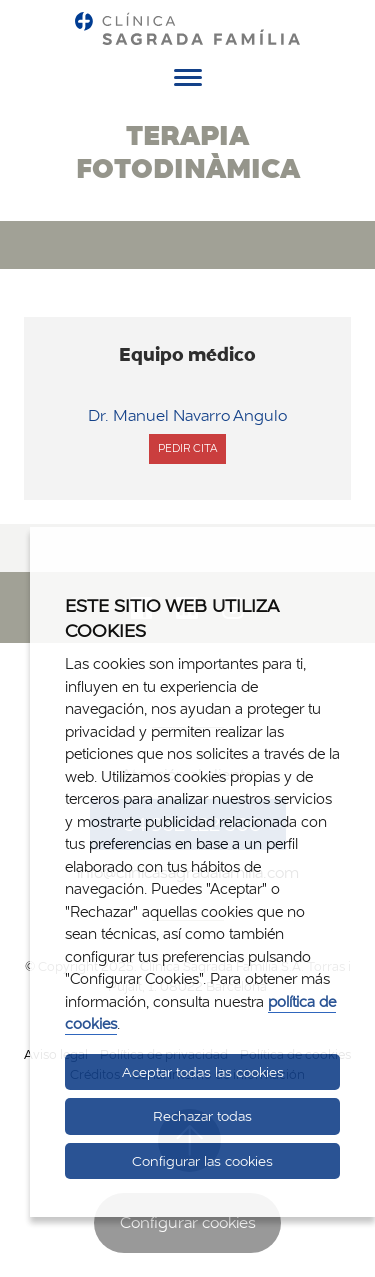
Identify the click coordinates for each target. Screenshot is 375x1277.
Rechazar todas (202, 1116)
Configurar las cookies (202, 1161)
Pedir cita (187, 452)
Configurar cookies (188, 1222)
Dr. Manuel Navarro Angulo (187, 415)
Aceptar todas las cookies (203, 1072)
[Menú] (188, 81)
